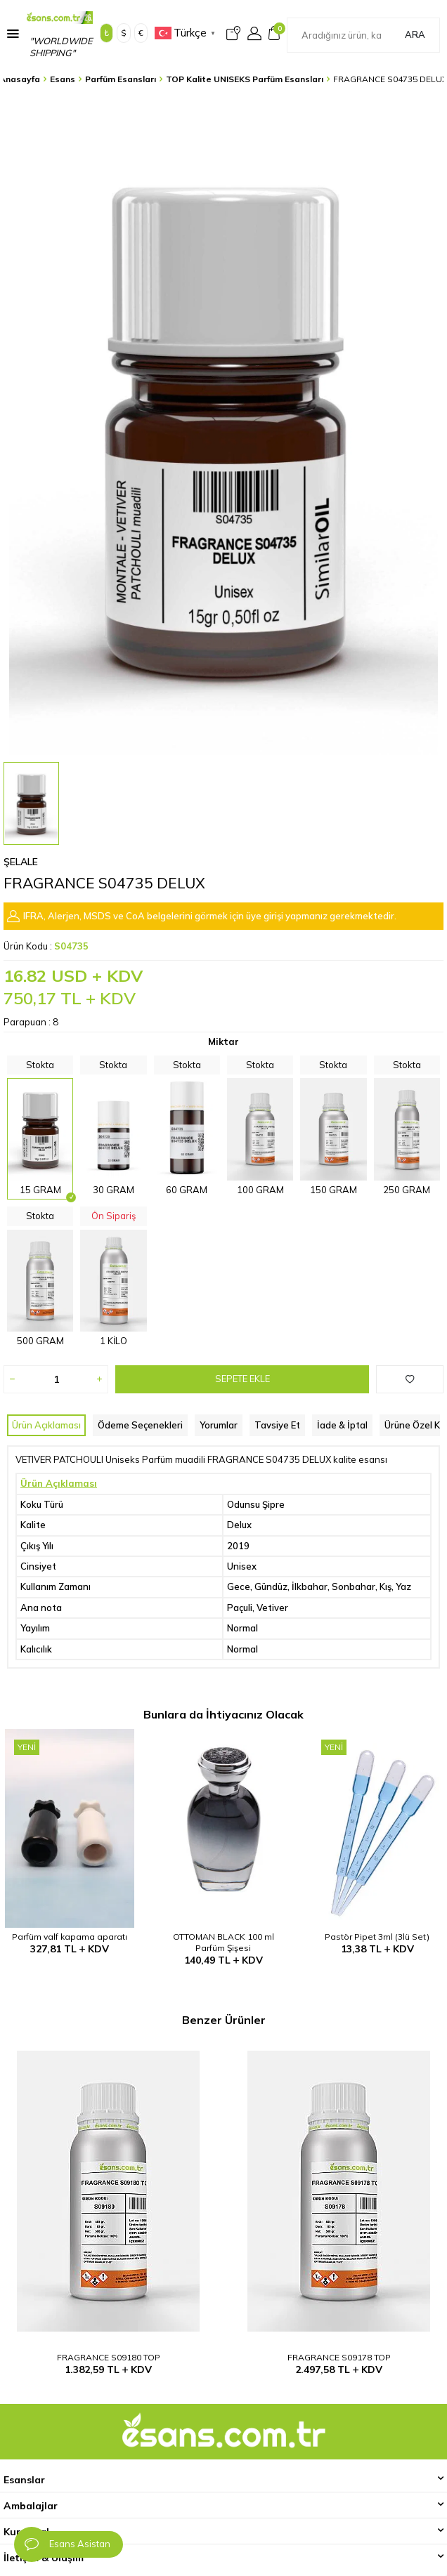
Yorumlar (219, 1425)
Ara (415, 34)
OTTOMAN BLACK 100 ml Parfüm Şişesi (223, 1942)
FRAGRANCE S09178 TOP (339, 2357)
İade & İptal (342, 1425)
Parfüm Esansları (120, 79)
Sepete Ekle (242, 1378)
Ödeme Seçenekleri (140, 1425)
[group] (223, 425)
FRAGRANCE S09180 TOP (108, 2357)
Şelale (21, 861)
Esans (62, 79)
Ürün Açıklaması (46, 1425)
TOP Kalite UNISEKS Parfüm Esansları (244, 79)
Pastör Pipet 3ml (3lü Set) (377, 1936)
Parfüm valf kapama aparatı (69, 1936)
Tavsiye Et (277, 1425)
